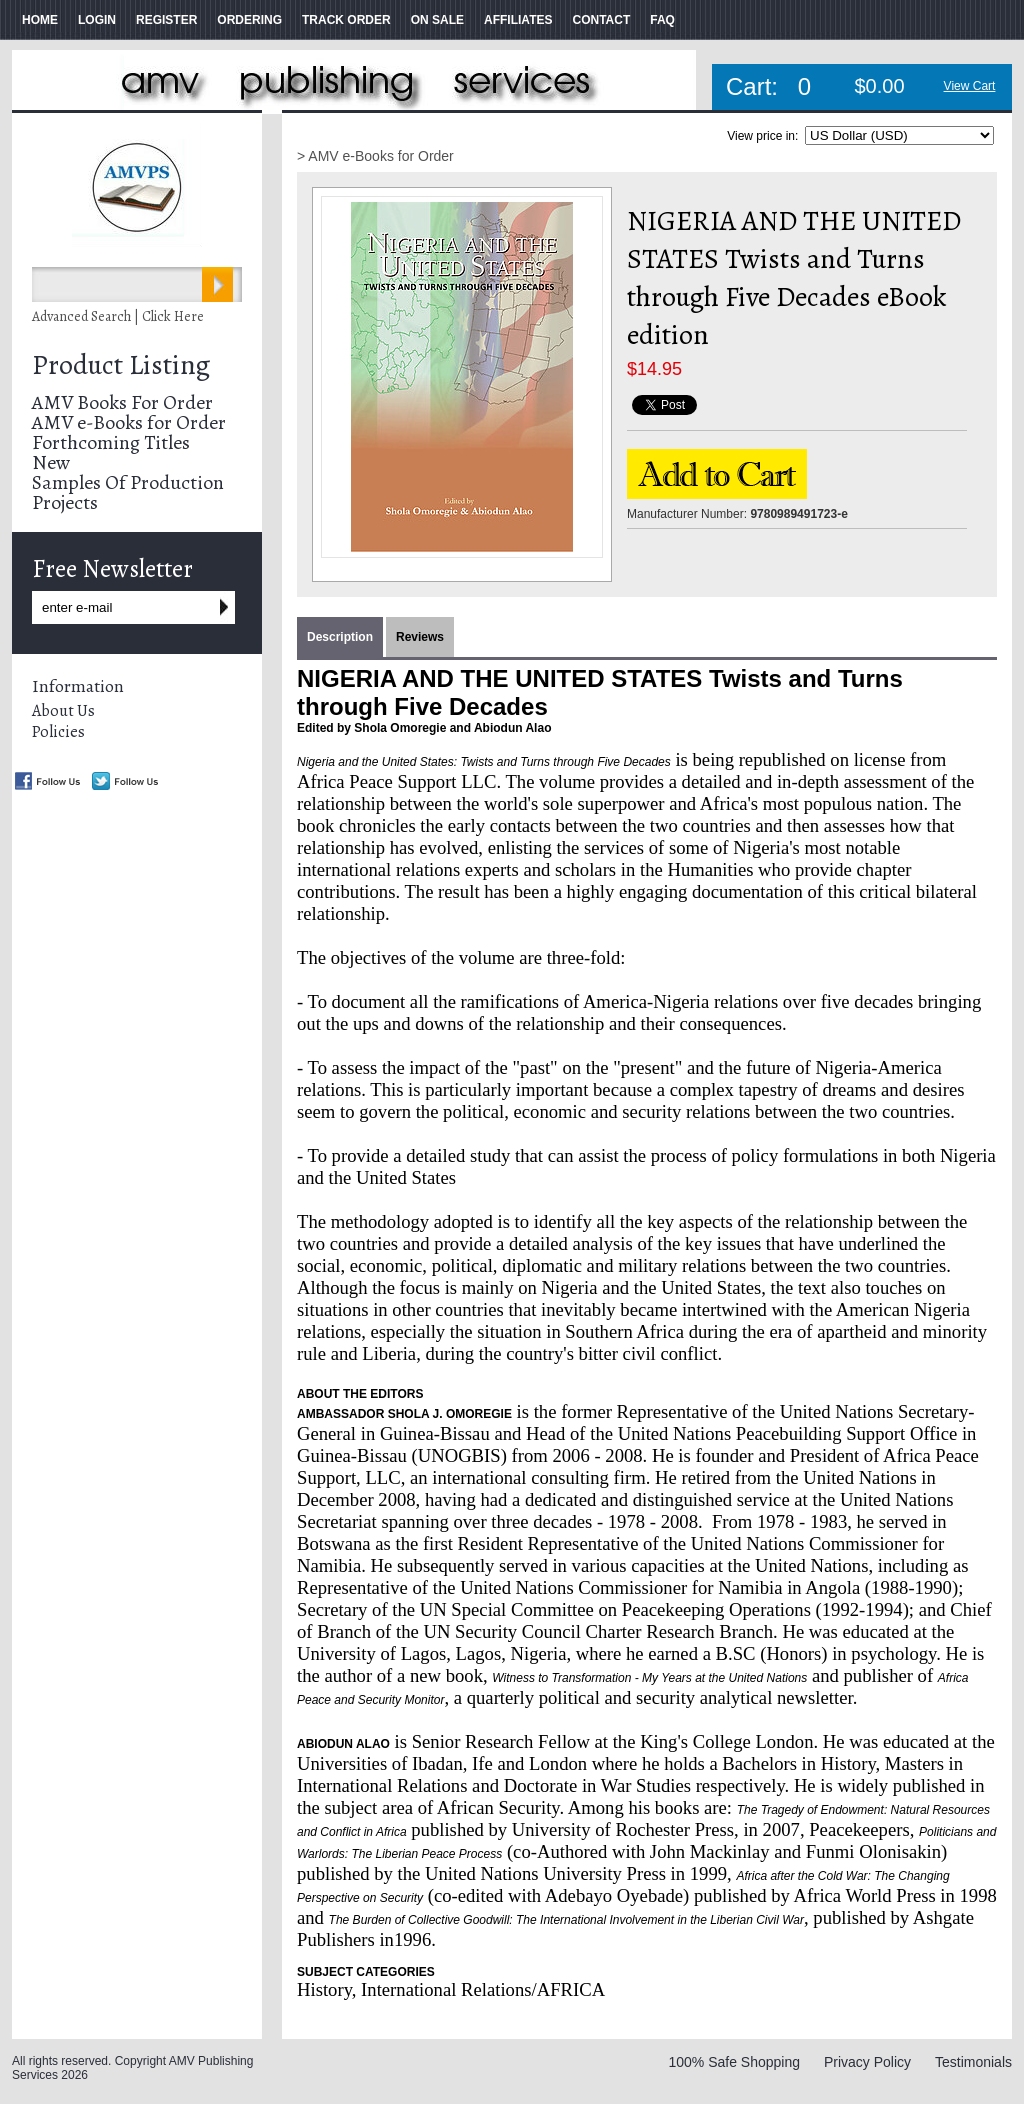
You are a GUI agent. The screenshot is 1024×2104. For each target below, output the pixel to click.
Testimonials (973, 2062)
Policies (58, 732)
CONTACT (601, 20)
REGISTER (166, 20)
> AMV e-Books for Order (375, 156)
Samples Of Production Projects (128, 492)
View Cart (970, 86)
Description (340, 637)
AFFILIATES (518, 20)
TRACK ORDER (346, 20)
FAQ (662, 20)
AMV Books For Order (122, 402)
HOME (40, 20)
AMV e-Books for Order (129, 422)
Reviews (420, 637)
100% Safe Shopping (734, 2062)
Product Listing (121, 365)
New (51, 462)
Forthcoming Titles (111, 442)
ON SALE (437, 20)
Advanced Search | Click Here (118, 316)
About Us (63, 711)
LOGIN (97, 20)
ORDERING (249, 20)
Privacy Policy (867, 2062)
